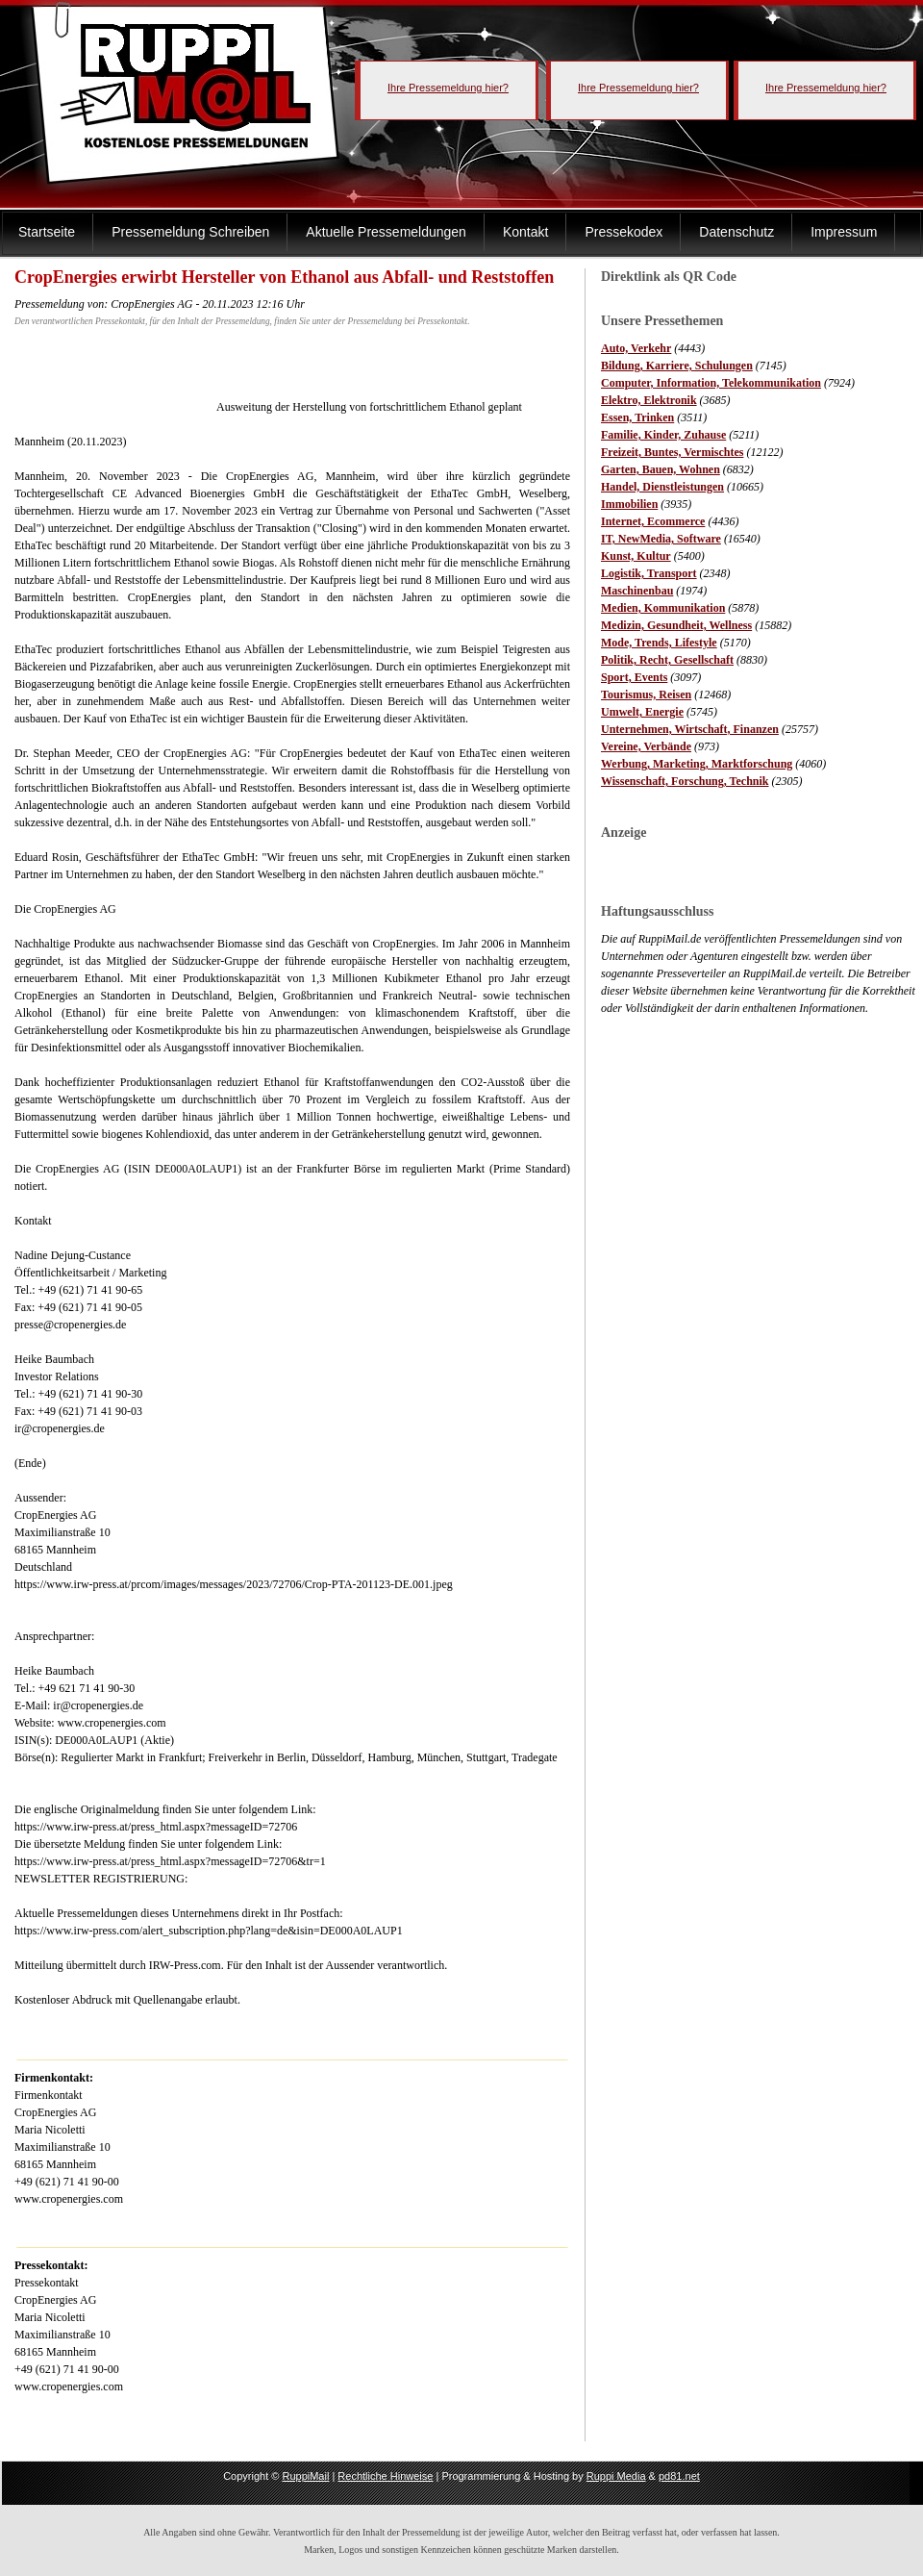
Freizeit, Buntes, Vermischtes (672, 452)
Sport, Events (634, 677)
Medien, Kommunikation (663, 608)
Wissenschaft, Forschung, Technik (685, 781)
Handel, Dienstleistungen (662, 486)
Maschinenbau (637, 590)
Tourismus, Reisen (646, 694)
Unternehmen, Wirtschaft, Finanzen (690, 729)
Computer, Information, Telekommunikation (711, 383)
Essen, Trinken (637, 417)
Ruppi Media (616, 2476)
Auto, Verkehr (636, 348)
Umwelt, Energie (642, 712)
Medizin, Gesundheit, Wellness (676, 625)
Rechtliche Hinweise (385, 2476)
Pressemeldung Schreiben (190, 232)
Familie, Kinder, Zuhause (663, 435)
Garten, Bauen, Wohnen (660, 469)
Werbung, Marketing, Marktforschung (696, 763)
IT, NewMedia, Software (661, 538)
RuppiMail (305, 2476)
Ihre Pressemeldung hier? (448, 87)
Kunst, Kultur (636, 556)
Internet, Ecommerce (653, 521)
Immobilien (629, 504)
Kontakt (525, 232)
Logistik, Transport (649, 573)
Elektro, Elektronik (649, 400)
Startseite (46, 232)
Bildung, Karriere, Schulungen (677, 365)
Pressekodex (623, 232)
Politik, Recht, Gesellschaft (667, 660)
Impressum (844, 232)
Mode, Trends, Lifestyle (659, 642)
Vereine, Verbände (646, 746)
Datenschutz (736, 232)
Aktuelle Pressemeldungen (386, 232)
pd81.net (679, 2476)
